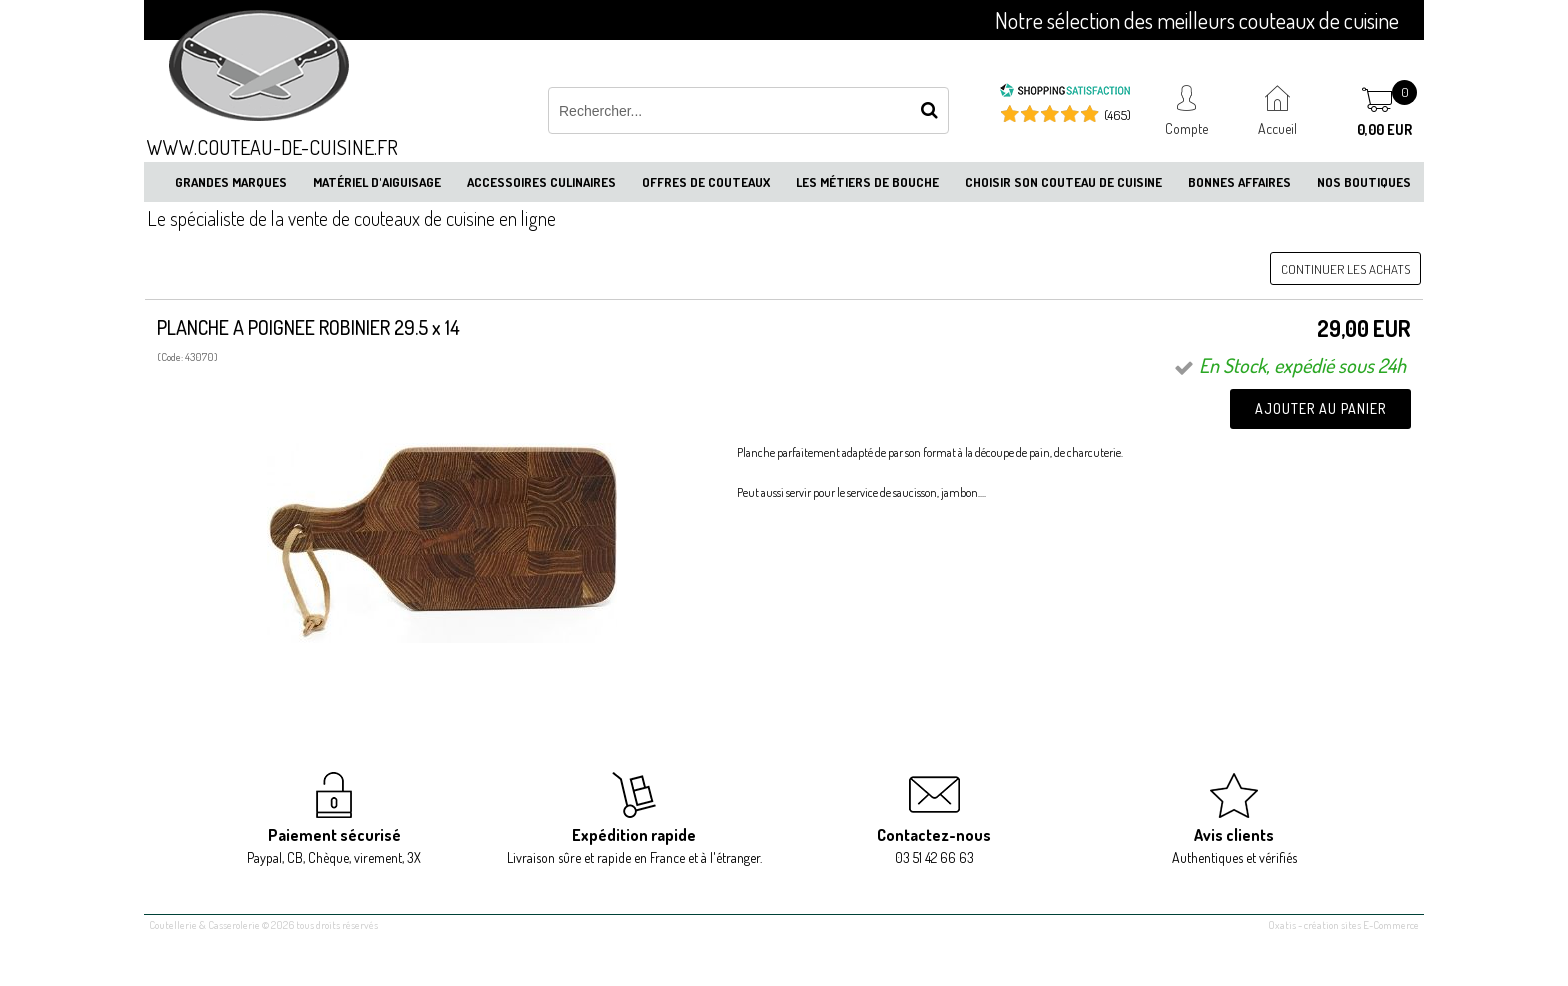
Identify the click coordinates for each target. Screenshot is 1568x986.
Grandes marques (231, 182)
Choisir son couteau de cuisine (1063, 182)
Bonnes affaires (1239, 182)
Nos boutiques (1364, 182)
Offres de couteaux (706, 182)
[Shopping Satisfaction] (1065, 93)
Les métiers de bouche (867, 182)
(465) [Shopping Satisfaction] (1117, 115)
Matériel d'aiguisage (377, 182)
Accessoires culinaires (541, 182)
